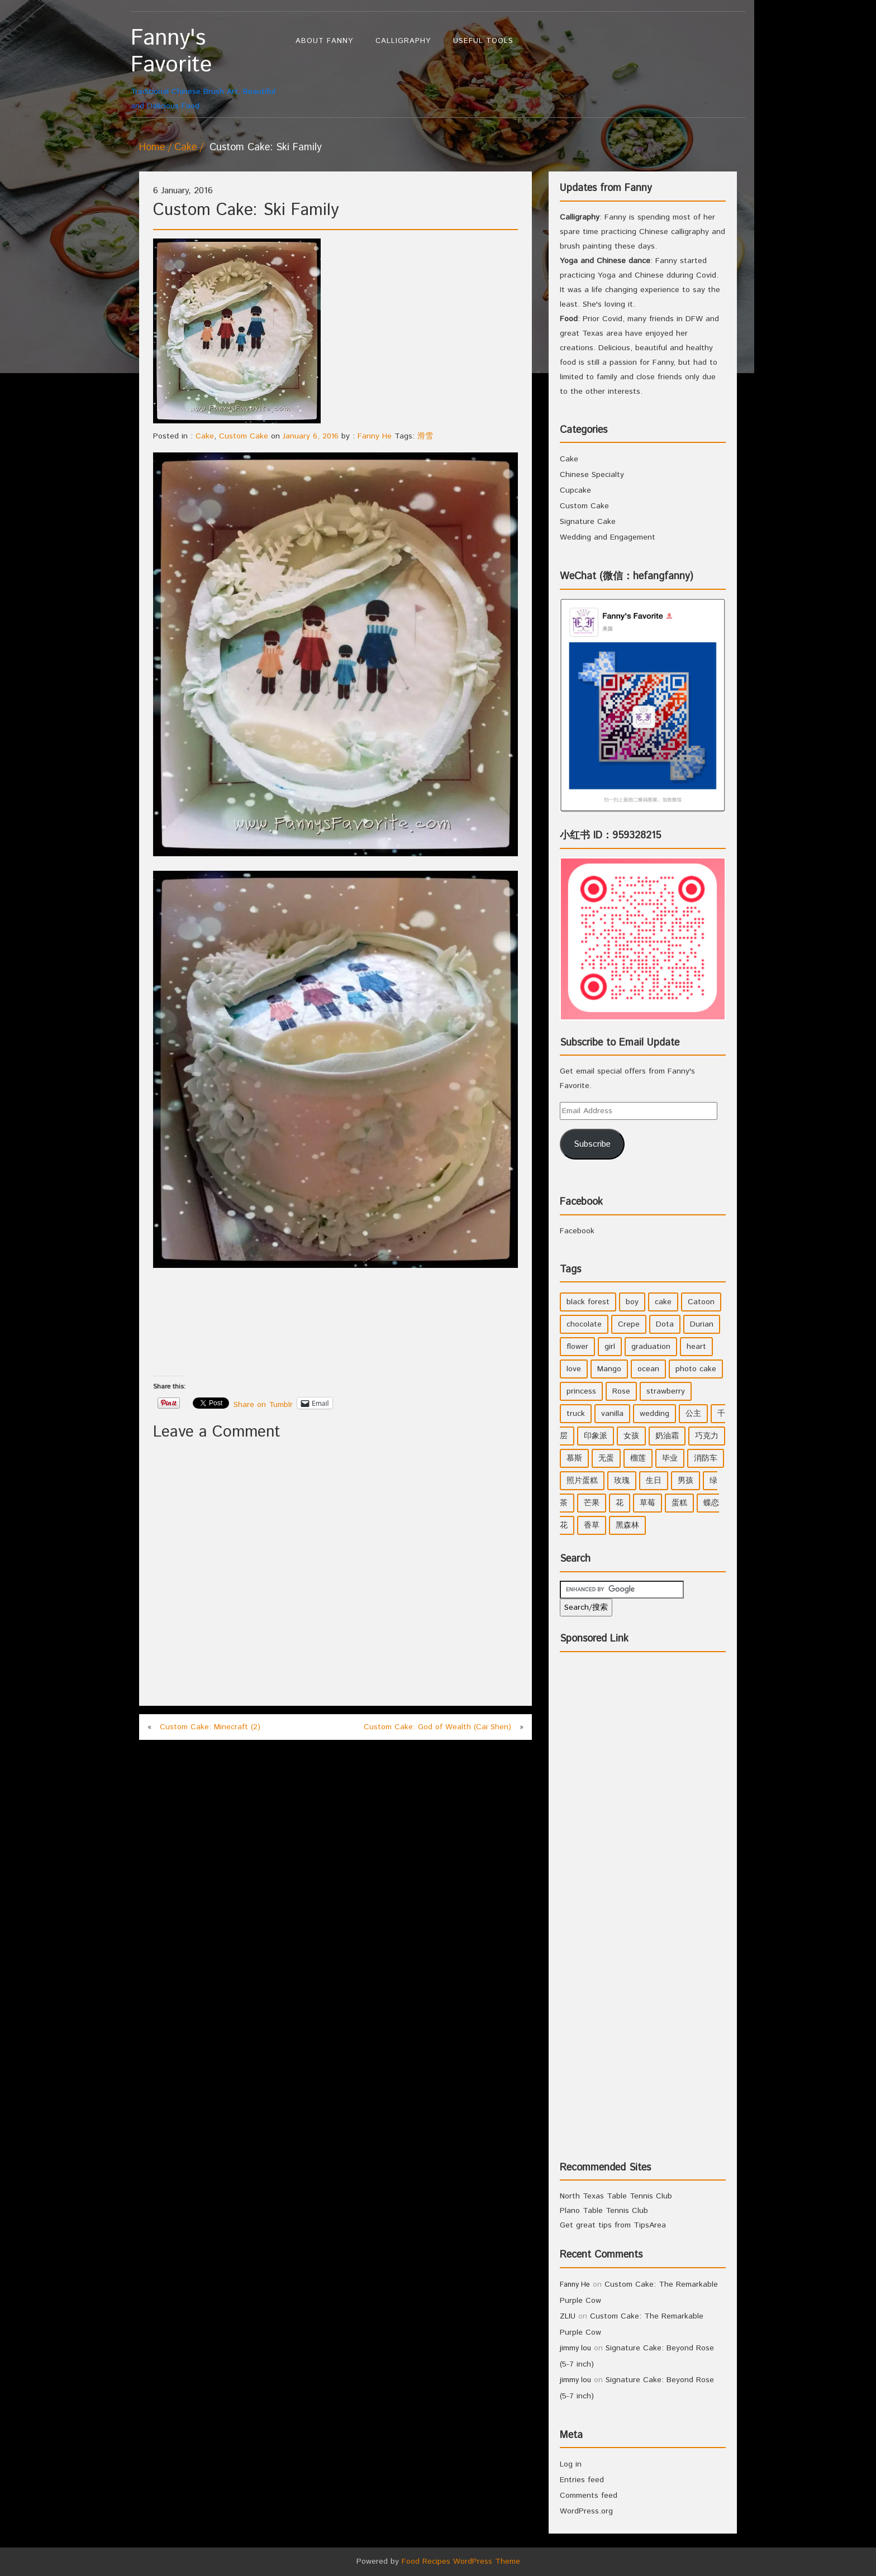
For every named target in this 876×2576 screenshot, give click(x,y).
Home (152, 147)
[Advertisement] (356, 1336)
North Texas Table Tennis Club (616, 2196)
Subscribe (592, 1144)
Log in (571, 2464)
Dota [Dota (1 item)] (665, 1324)
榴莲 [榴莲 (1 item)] (638, 1458)
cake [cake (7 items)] (663, 1302)
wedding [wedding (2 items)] (654, 1413)
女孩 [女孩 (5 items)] (631, 1436)
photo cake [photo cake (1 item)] (695, 1369)
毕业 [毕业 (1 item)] (670, 1458)
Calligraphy (403, 41)
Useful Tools (483, 41)
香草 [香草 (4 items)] (591, 1525)
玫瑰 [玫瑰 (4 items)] (622, 1480)
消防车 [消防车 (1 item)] (705, 1458)
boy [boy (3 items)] (632, 1302)
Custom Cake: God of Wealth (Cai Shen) (437, 1727)
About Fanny (324, 41)
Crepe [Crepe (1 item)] (629, 1324)
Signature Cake (588, 521)
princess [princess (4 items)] (581, 1391)
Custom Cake (243, 436)
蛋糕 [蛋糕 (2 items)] (679, 1503)
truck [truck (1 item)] (575, 1413)
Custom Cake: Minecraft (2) (210, 1727)
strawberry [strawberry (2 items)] (665, 1391)
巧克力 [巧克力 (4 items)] (706, 1436)
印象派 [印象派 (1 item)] (595, 1436)
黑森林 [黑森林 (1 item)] (627, 1525)
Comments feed (588, 2495)
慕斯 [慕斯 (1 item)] (574, 1458)
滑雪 (425, 436)
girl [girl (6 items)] (609, 1346)
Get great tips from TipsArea (613, 2225)
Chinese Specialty (592, 474)
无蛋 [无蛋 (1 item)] (606, 1458)
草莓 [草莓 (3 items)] (647, 1503)
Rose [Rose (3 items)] (621, 1391)
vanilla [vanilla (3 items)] (612, 1413)
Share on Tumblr (263, 1403)
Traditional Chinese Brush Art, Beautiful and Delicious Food (207, 68)
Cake (185, 147)
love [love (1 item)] (573, 1369)
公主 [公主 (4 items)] (693, 1413)
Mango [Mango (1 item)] (609, 1369)
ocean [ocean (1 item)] (648, 1369)
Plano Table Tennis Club (604, 2210)
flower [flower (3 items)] (577, 1346)
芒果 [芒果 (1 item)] (591, 1503)
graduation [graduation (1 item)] (650, 1346)
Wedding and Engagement (607, 537)
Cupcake (575, 490)
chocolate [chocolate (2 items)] (584, 1324)
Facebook (581, 1202)
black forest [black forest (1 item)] (588, 1302)
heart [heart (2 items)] (696, 1346)
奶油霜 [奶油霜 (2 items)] (667, 1436)
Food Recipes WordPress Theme (461, 2561)
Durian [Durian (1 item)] (701, 1324)
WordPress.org (586, 2511)
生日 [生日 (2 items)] (653, 1480)
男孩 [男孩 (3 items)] (685, 1480)
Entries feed (582, 2480)
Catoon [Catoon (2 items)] (701, 1302)
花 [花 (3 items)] (619, 1503)
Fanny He (375, 436)
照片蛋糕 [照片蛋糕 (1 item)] (582, 1480)
